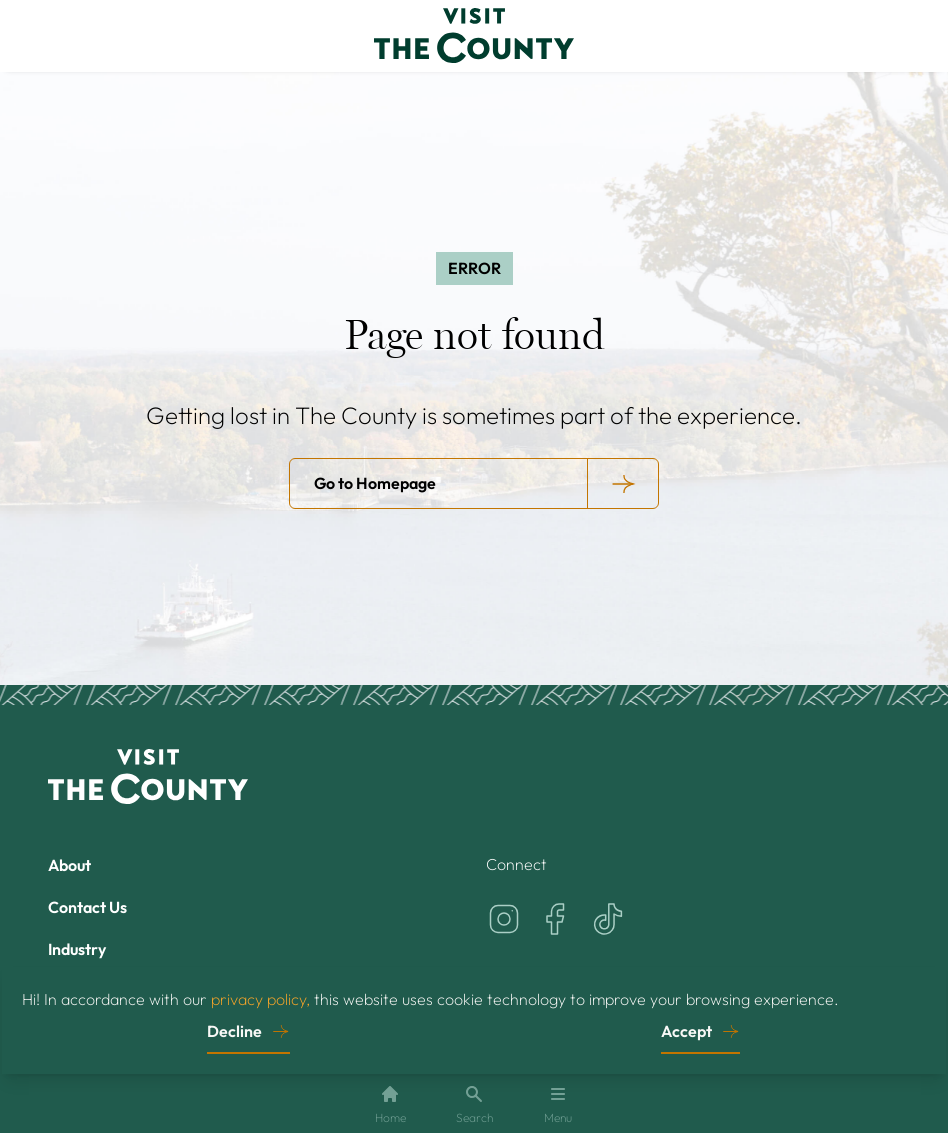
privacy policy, (260, 998)
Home (390, 1104)
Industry (77, 949)
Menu (558, 1104)
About (69, 865)
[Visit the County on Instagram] (504, 919)
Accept (686, 1030)
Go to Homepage (375, 483)
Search (474, 1104)
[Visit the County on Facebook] (556, 919)
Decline (234, 1030)
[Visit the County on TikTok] (608, 919)
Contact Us (87, 907)
